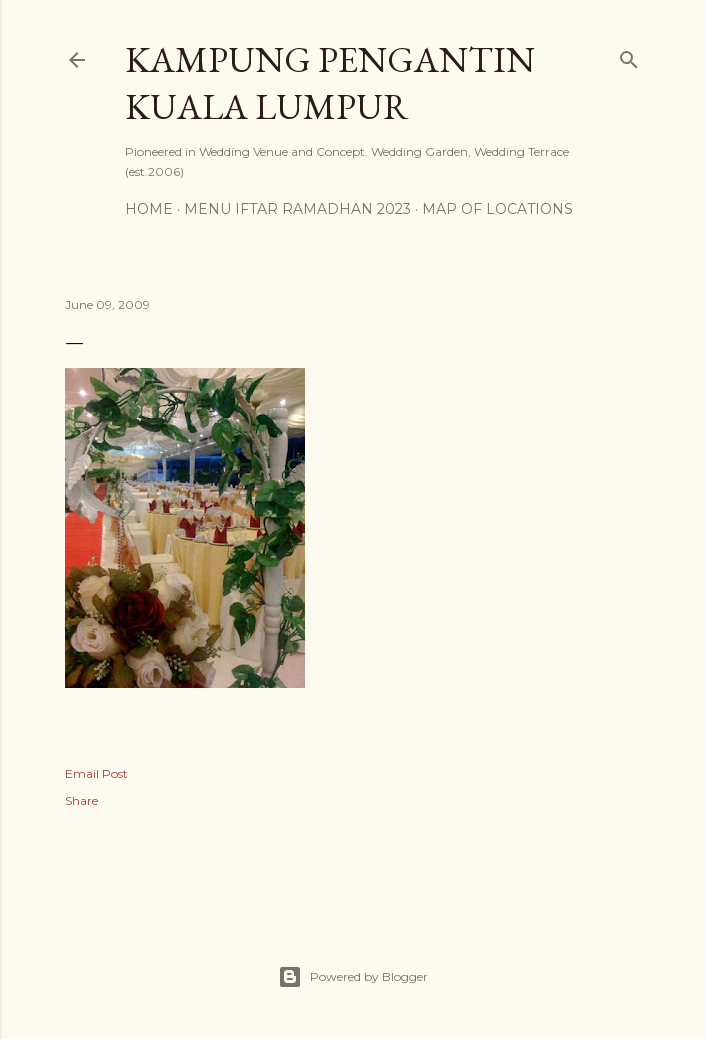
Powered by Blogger (353, 977)
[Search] (629, 55)
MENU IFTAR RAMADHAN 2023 (297, 209)
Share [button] (81, 800)
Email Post (96, 773)
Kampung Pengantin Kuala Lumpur (330, 83)
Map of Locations (497, 209)
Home (149, 209)
